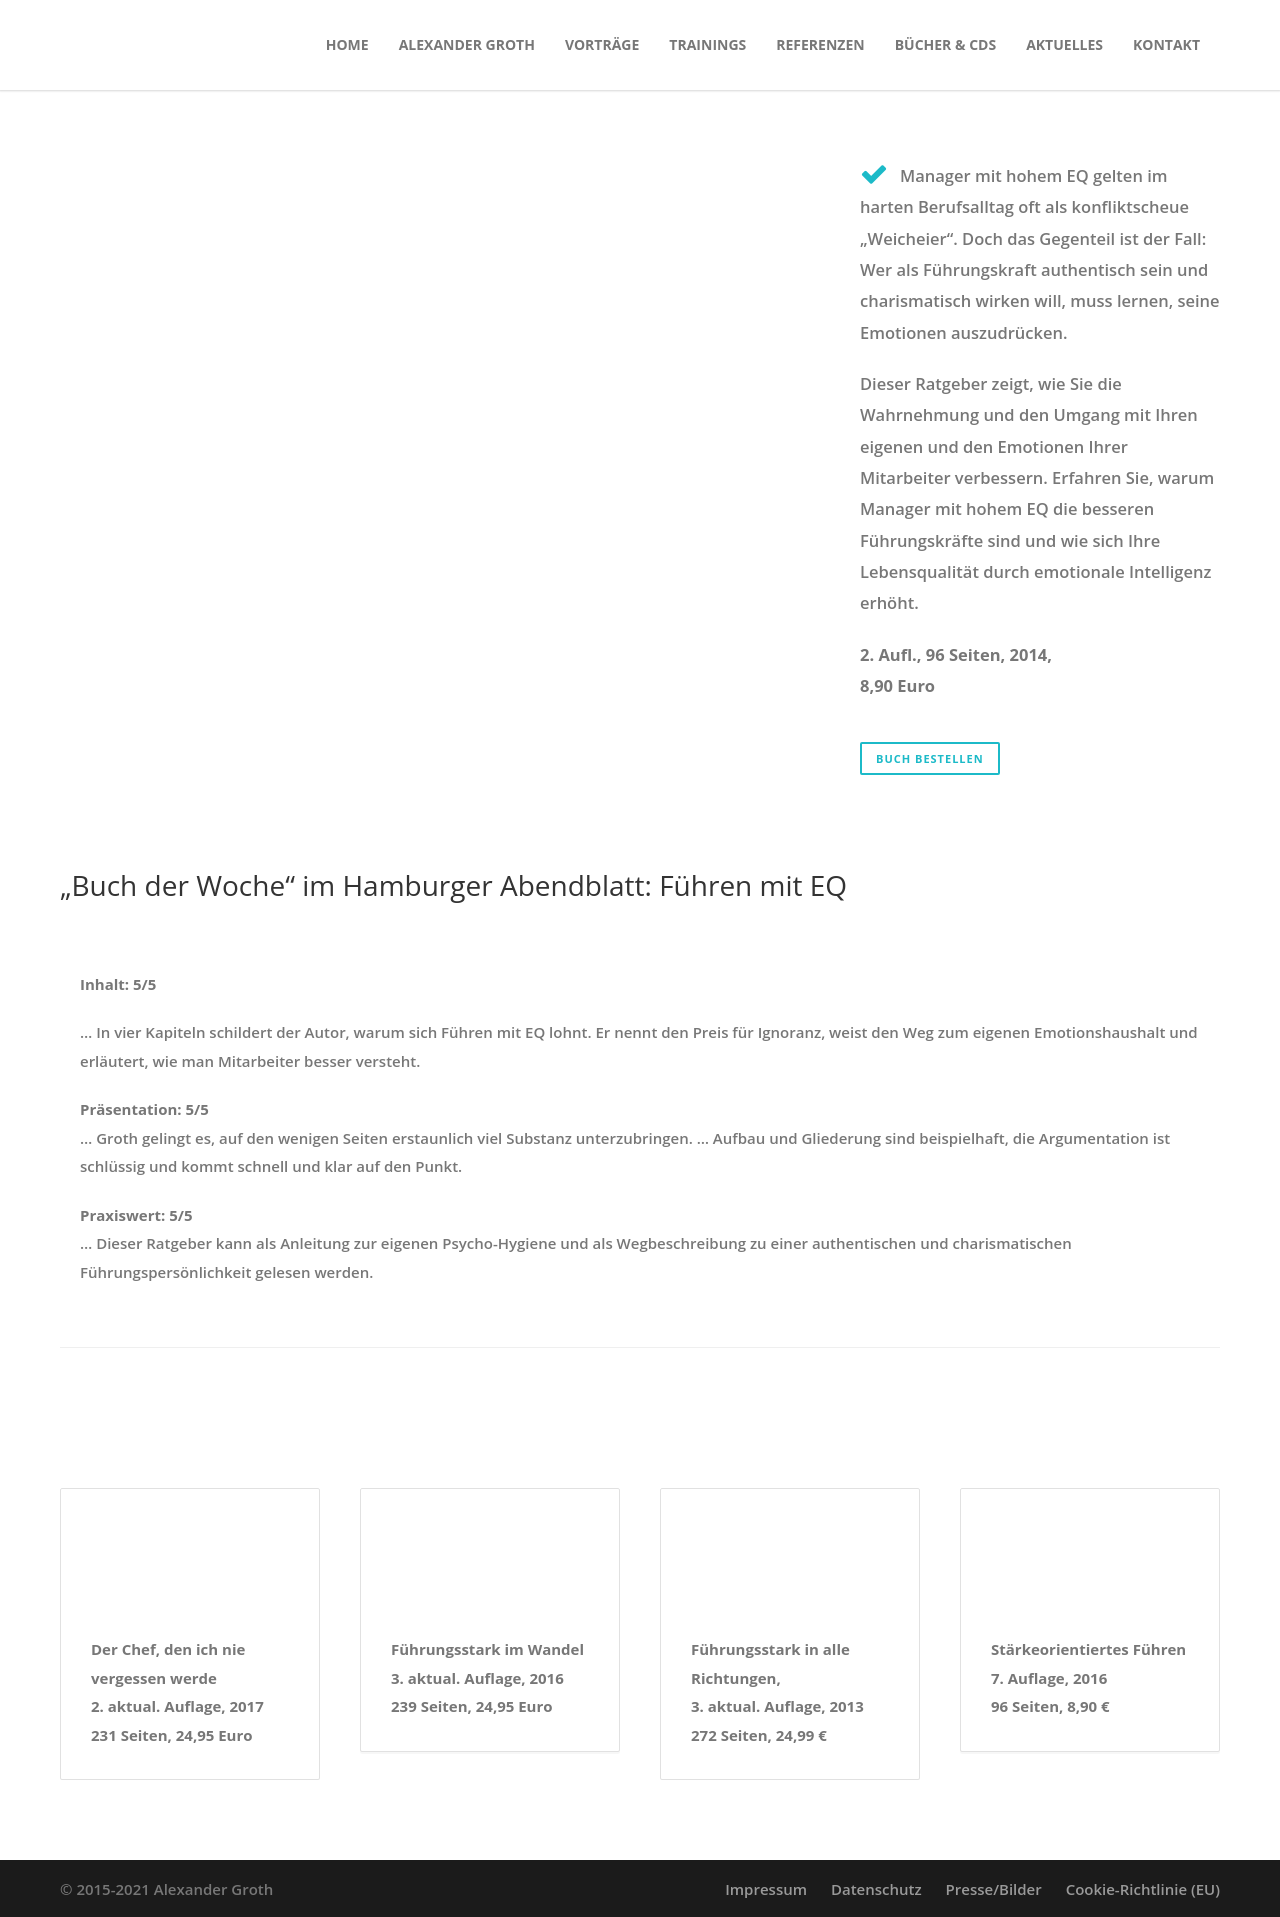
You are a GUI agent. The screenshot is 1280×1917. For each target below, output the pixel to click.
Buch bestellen (930, 758)
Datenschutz (876, 1889)
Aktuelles (1064, 44)
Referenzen (820, 44)
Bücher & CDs (945, 44)
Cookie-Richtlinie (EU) (1143, 1889)
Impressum (766, 1889)
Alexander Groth (467, 44)
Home (347, 44)
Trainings (707, 44)
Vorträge (602, 44)
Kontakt (1166, 44)
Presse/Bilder (994, 1889)
